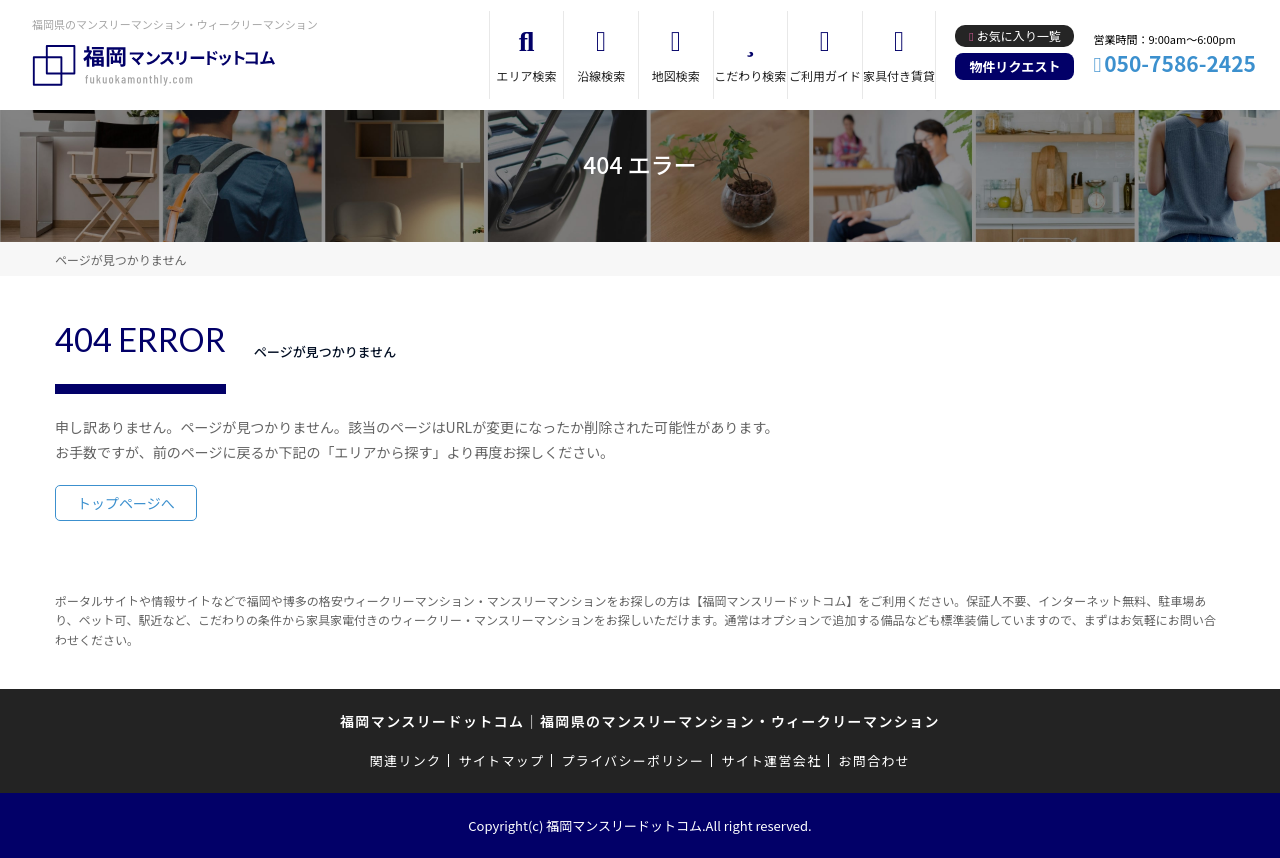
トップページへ (126, 503)
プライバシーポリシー (632, 760)
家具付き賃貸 (899, 75)
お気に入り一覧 (1019, 35)
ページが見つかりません (120, 259)
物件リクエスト (1014, 66)
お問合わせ (875, 760)
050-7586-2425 (1180, 63)
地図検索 (676, 75)
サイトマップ (502, 760)
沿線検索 (601, 75)
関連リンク (406, 760)
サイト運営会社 (771, 760)
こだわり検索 (750, 75)
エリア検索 (527, 75)
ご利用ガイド (825, 75)
